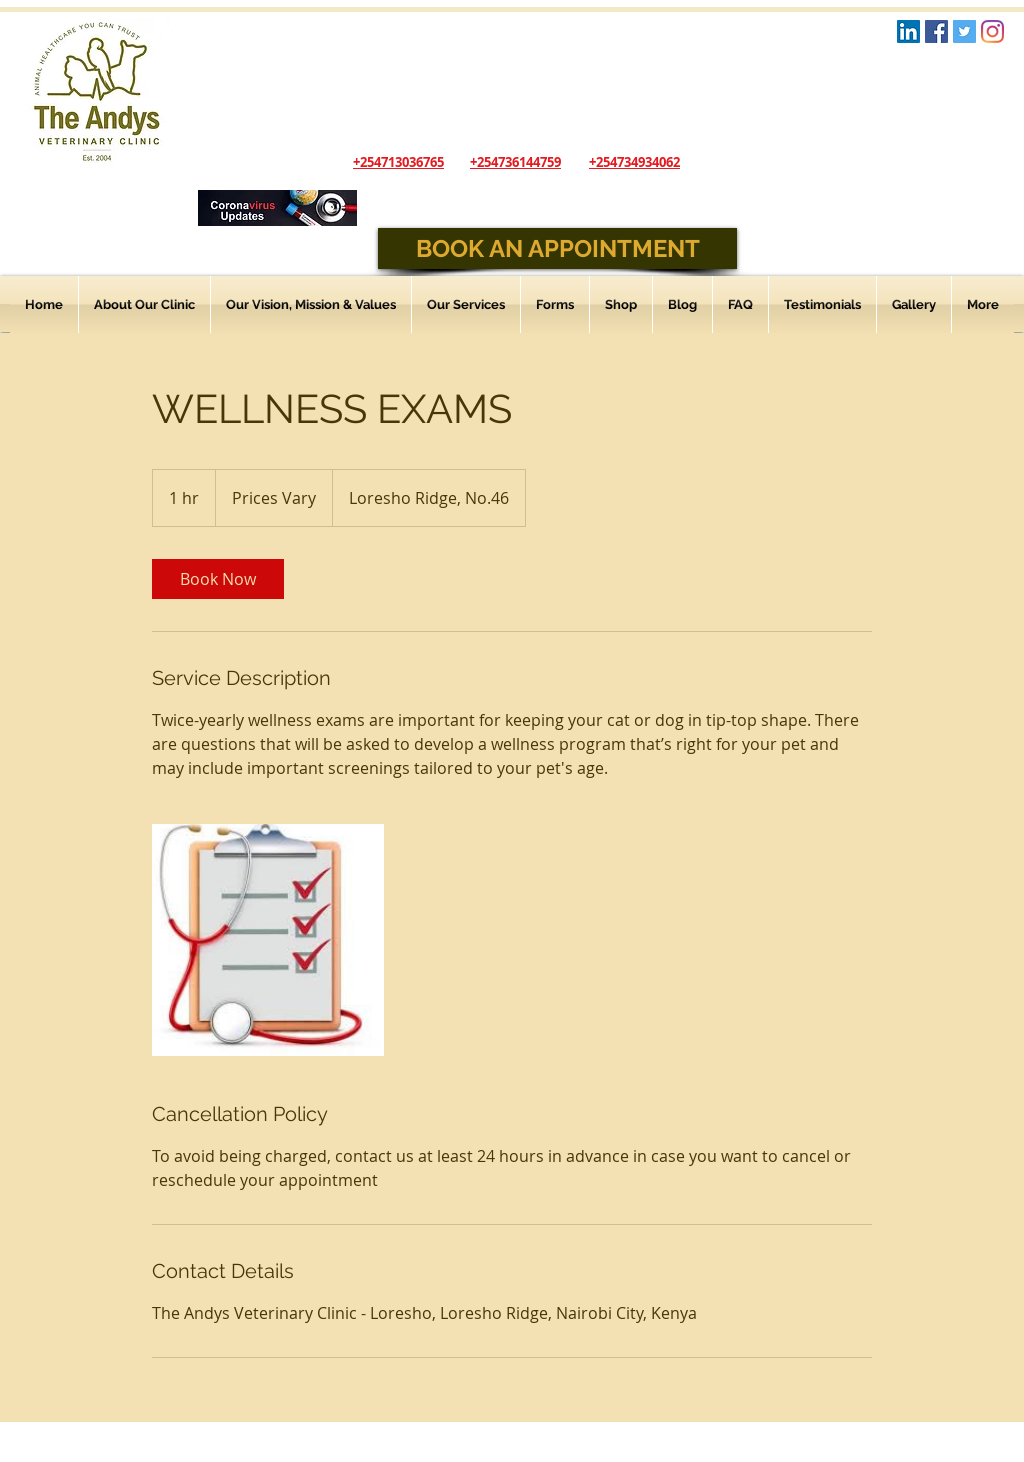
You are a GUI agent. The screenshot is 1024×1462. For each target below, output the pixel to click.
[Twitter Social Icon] (964, 31)
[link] (218, 579)
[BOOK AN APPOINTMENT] (557, 248)
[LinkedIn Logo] (908, 31)
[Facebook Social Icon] (936, 31)
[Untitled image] (268, 940)
